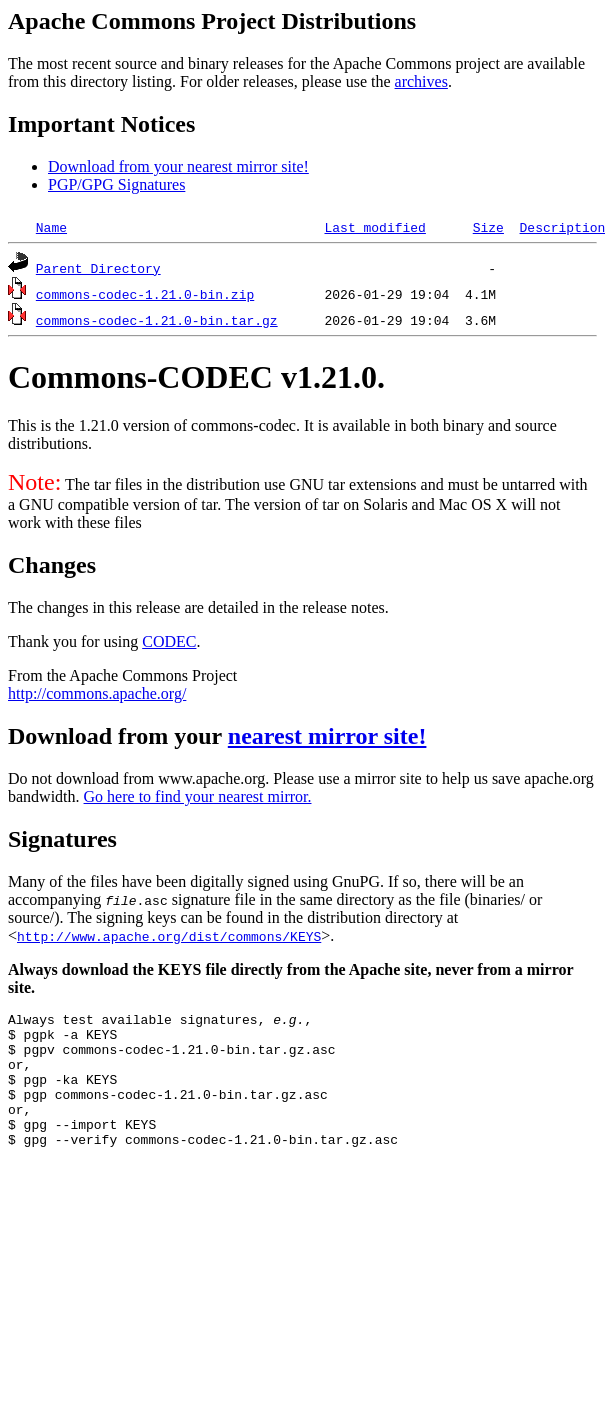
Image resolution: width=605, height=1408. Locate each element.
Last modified (374, 227)
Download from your (118, 736)
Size (488, 227)
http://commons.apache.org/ (97, 693)
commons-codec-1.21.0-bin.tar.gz (157, 320)
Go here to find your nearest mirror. (198, 796)
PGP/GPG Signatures (116, 184)
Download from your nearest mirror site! (178, 166)
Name (51, 227)
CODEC (169, 641)
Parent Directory (98, 268)
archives (421, 81)
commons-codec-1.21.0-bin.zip (145, 294)
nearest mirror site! (327, 736)
